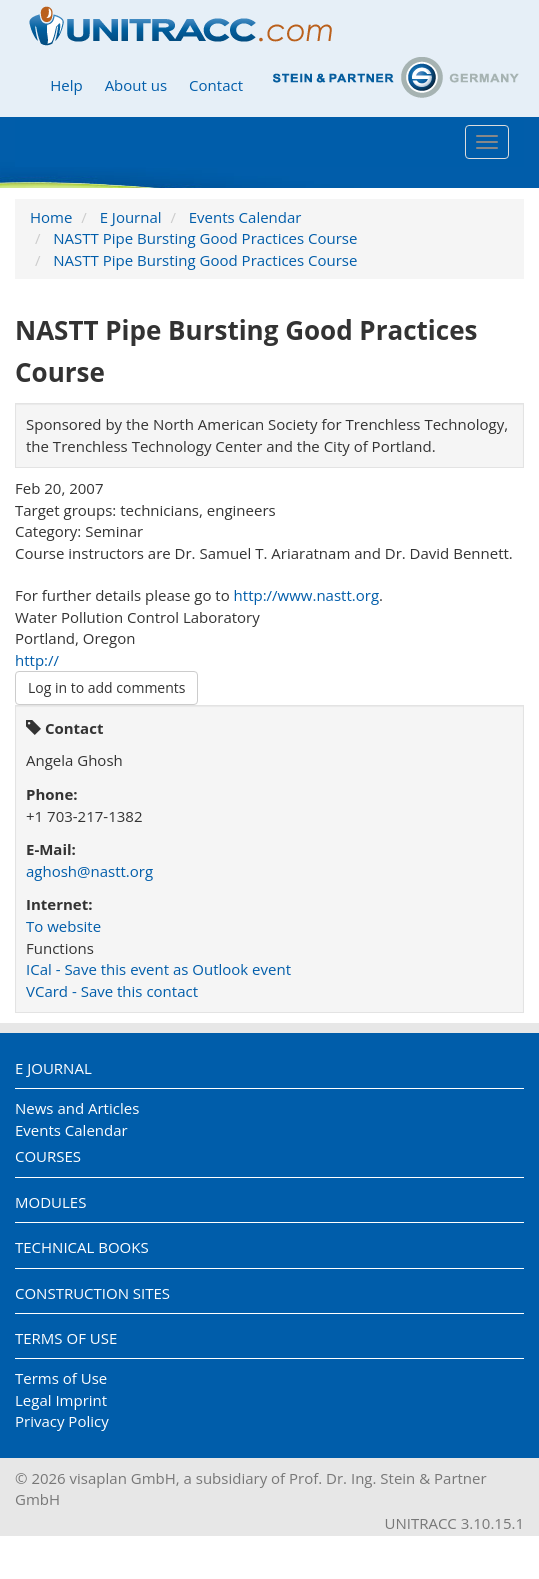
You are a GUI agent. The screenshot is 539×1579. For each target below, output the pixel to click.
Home (51, 217)
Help (66, 85)
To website (63, 926)
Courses (48, 1156)
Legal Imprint (61, 1400)
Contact (216, 85)
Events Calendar (245, 217)
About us (136, 85)
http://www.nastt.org (306, 595)
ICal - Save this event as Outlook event (158, 969)
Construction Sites (92, 1293)
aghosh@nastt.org (89, 871)
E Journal (131, 217)
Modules (50, 1202)
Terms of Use (66, 1338)
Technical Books (82, 1247)
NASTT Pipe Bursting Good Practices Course (205, 238)
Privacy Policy (62, 1421)
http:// (37, 660)
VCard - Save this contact (112, 991)
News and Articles (77, 1108)
